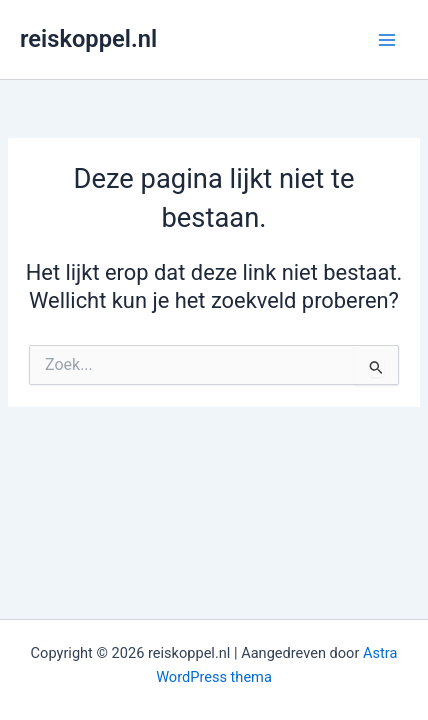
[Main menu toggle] (387, 40)
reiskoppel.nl (88, 39)
